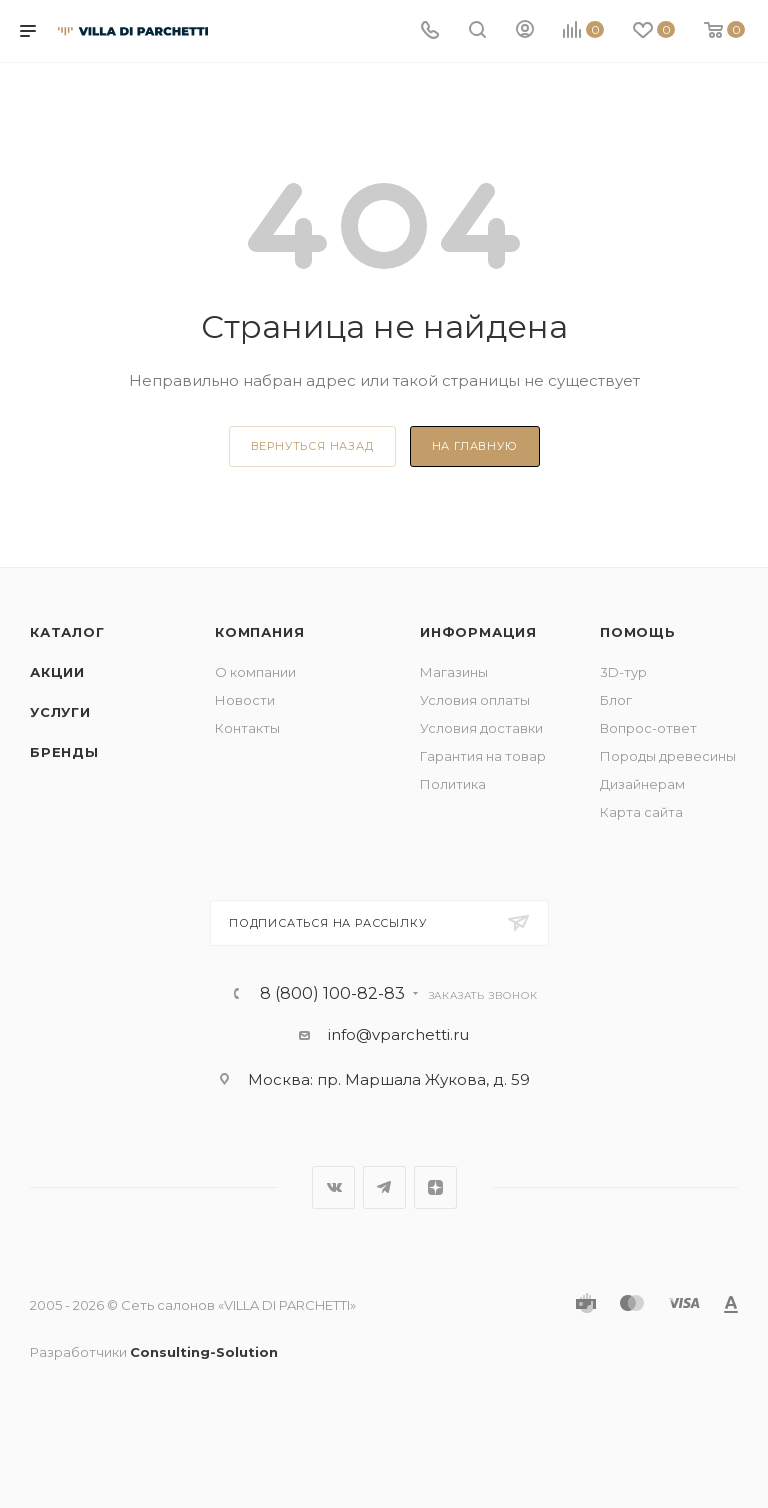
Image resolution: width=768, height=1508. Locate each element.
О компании (255, 672)
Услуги (60, 712)
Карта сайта (641, 812)
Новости (245, 700)
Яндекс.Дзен (435, 1187)
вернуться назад (312, 446)
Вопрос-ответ (648, 728)
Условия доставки (481, 728)
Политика (453, 784)
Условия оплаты (475, 700)
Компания (259, 632)
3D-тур (623, 672)
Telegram (384, 1187)
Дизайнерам (642, 784)
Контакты (247, 728)
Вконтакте (333, 1187)
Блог (616, 700)
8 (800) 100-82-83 (332, 994)
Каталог (67, 632)
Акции (57, 672)
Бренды (64, 752)
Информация (478, 632)
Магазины (454, 672)
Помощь (638, 632)
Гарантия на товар (483, 756)
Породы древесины (668, 756)
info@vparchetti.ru (398, 1034)
